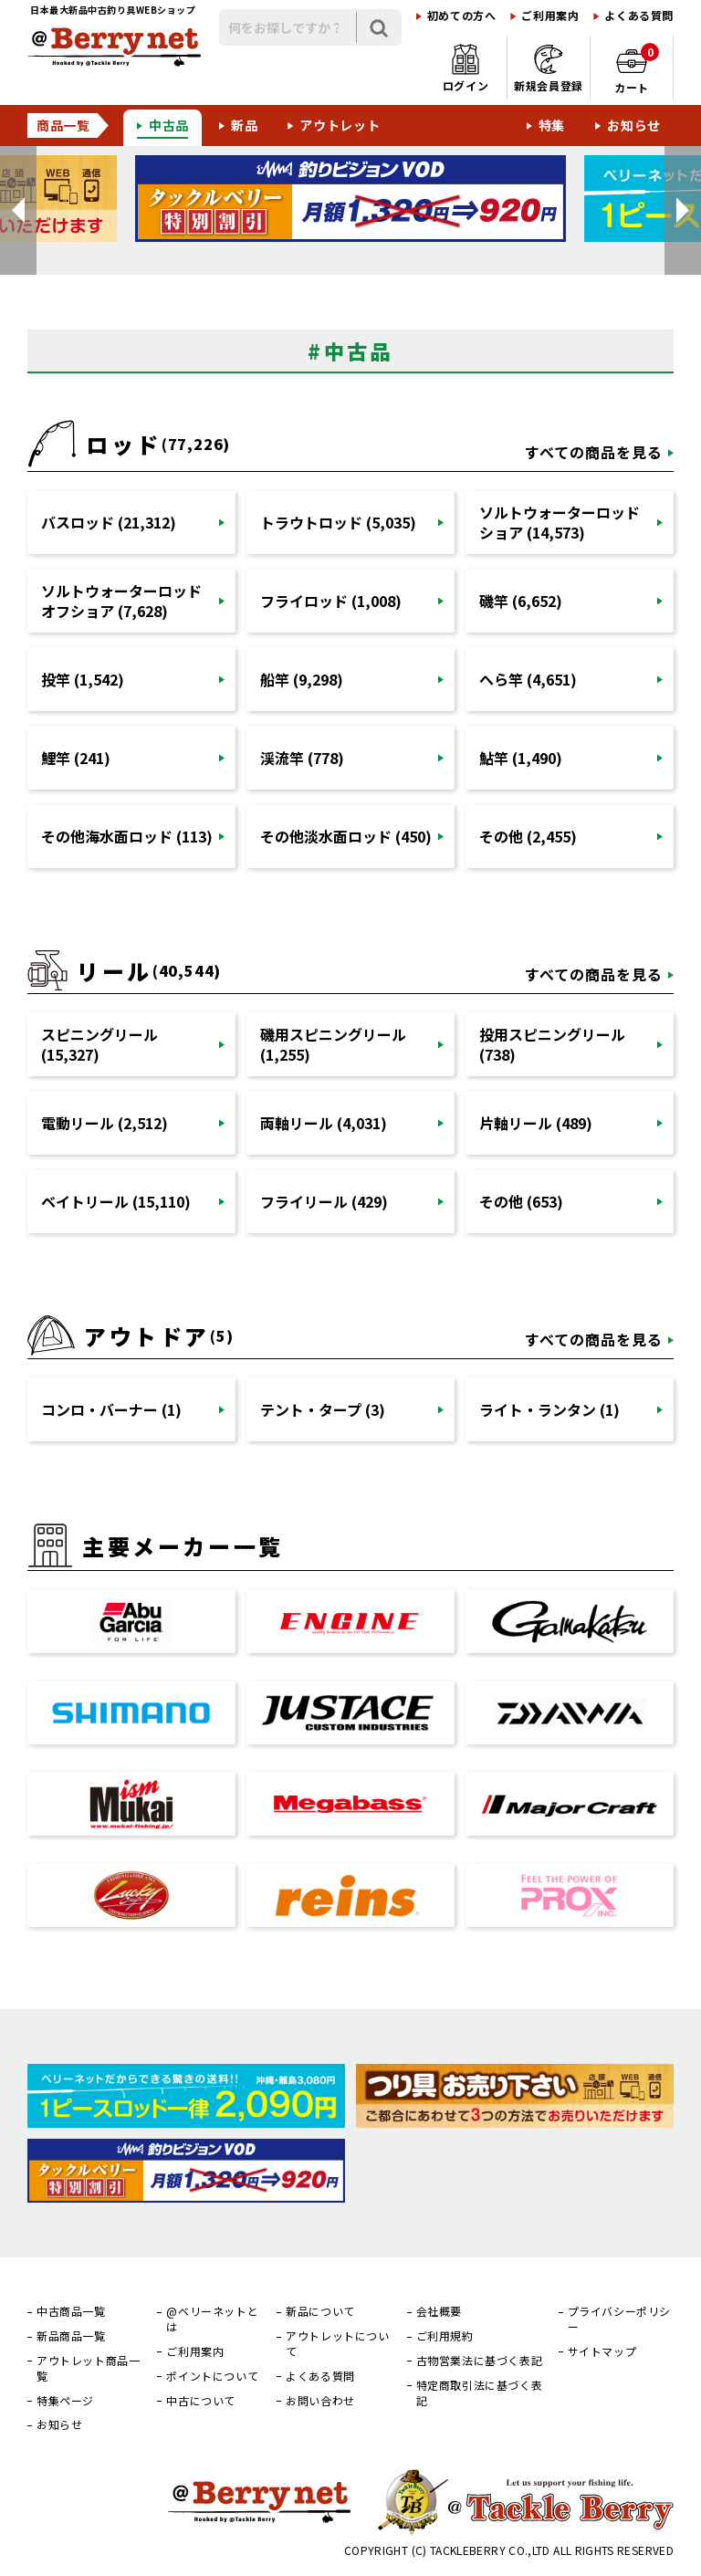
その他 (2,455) (528, 836)
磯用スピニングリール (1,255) (333, 1044)
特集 (552, 125)
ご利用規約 (445, 2336)
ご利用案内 (550, 15)
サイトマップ (602, 2351)
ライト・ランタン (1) (549, 1409)
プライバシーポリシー (619, 2319)
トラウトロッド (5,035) (338, 522)
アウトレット (339, 125)
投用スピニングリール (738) (552, 1044)
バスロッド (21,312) (108, 522)
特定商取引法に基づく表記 (479, 2393)
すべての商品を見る (594, 452)
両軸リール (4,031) (323, 1123)
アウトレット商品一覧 (88, 2368)
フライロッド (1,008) (331, 601)
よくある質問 (639, 15)
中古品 (169, 125)
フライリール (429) (324, 1201)
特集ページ (65, 2400)
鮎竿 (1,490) (520, 758)
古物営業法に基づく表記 (479, 2360)
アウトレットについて (337, 2344)
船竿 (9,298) (301, 679)
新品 (244, 125)
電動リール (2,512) (104, 1123)
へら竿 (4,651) (528, 679)
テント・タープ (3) (322, 1409)
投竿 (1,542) (82, 679)
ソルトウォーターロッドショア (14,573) (559, 522)
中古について (200, 2400)
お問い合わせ (320, 2400)
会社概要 (439, 2311)
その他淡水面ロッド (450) (346, 836)
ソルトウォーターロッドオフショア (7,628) (121, 601)
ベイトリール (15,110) (116, 1201)
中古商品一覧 (71, 2311)
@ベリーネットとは (212, 2319)
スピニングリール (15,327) (99, 1044)
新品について (320, 2311)
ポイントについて (212, 2376)
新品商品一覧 (71, 2336)
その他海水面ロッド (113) (127, 836)
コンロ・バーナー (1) (111, 1409)
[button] (18, 210)
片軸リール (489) (535, 1123)
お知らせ (634, 125)
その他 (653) (521, 1201)
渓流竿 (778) (302, 758)
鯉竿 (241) (75, 758)
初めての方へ (462, 15)
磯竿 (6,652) (520, 601)
